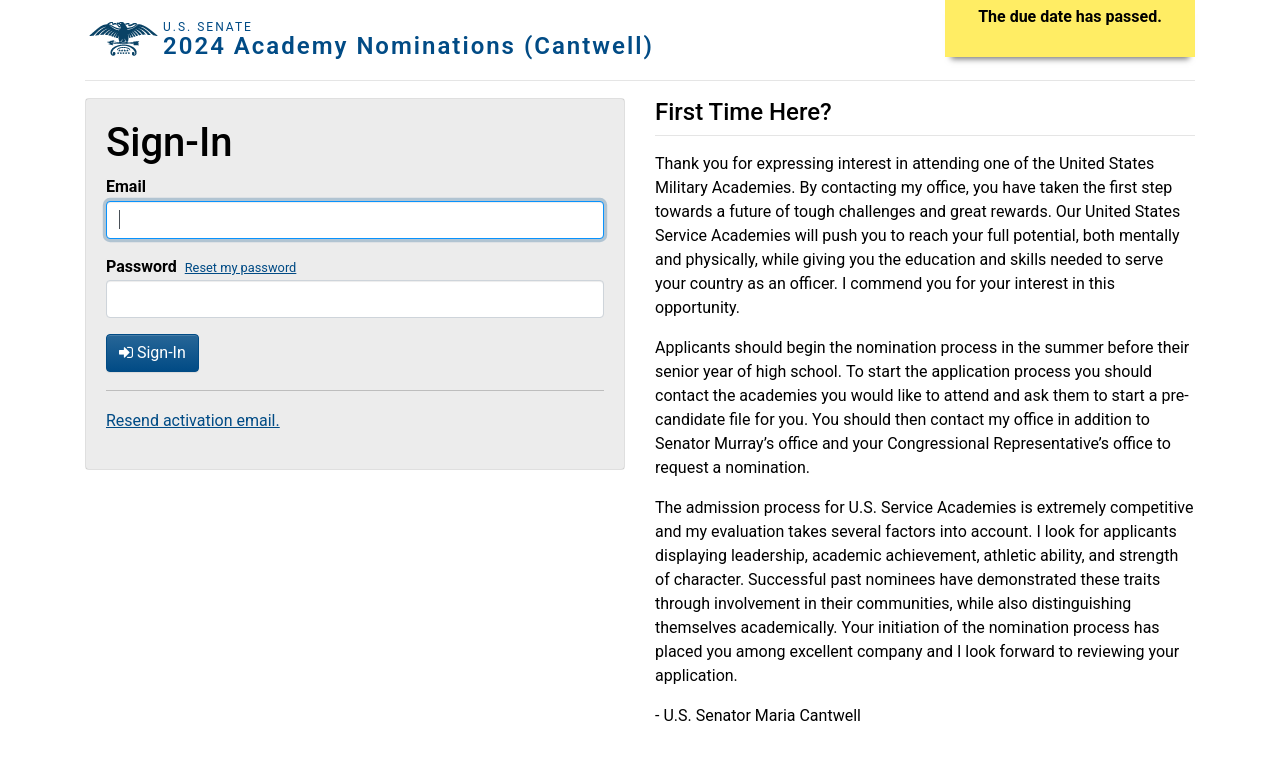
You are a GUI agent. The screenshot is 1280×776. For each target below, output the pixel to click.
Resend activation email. (193, 420)
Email (126, 186)
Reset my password (241, 267)
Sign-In (152, 352)
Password (141, 266)
